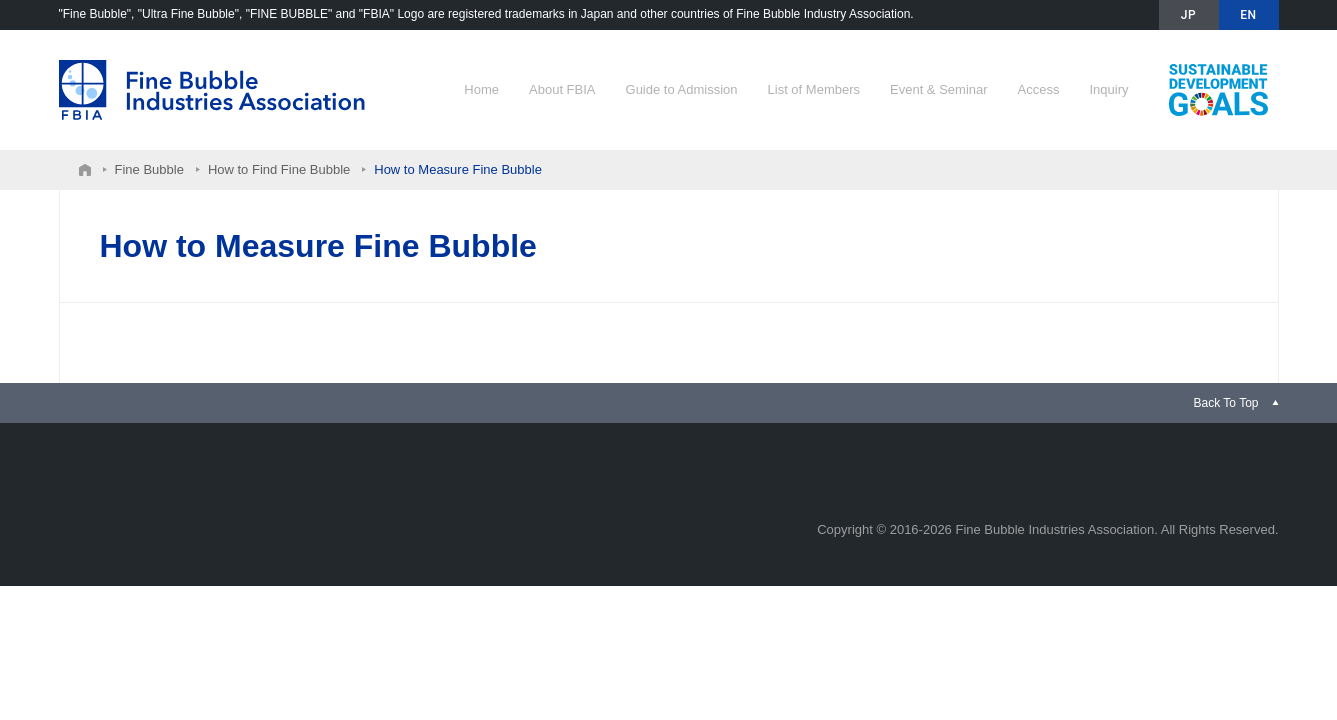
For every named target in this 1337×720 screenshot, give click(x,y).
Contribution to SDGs (1219, 90)
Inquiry (1108, 89)
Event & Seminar (939, 89)
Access (1039, 89)
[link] (1236, 403)
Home (481, 89)
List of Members (814, 89)
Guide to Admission (682, 89)
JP (1188, 15)
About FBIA (562, 89)
